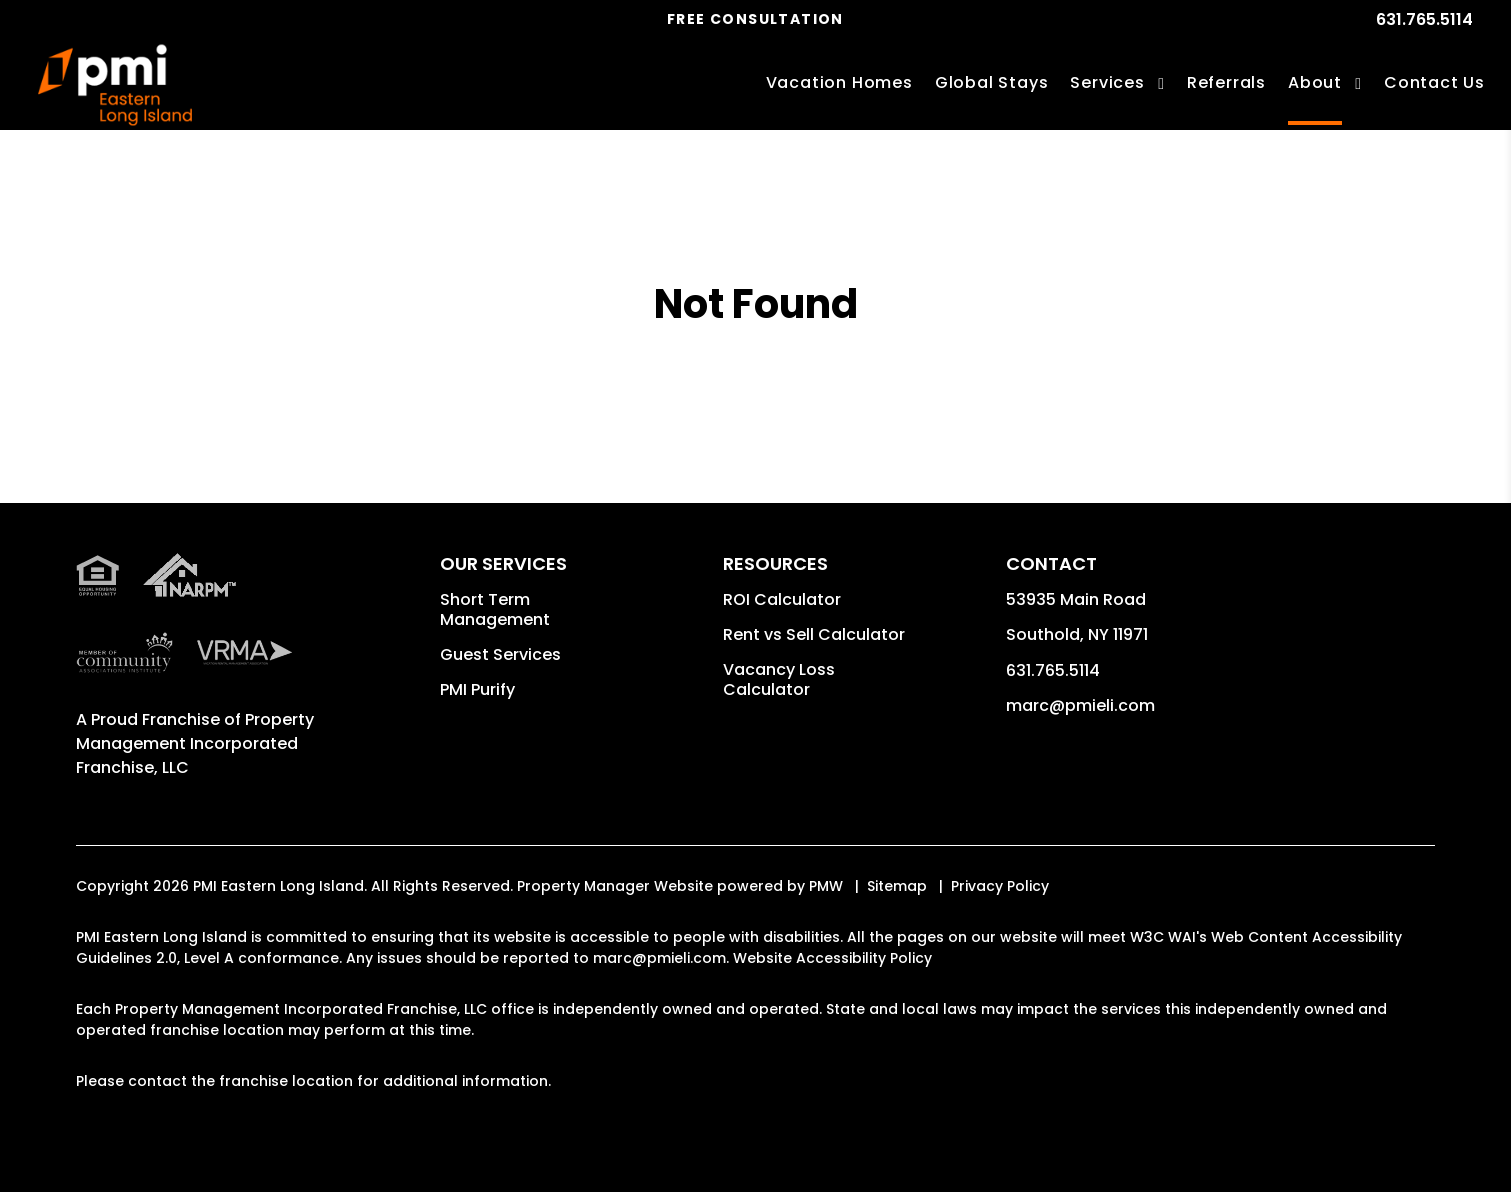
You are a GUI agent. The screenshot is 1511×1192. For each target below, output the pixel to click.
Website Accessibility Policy (832, 958)
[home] (115, 85)
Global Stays (992, 82)
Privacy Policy (1000, 886)
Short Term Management (495, 609)
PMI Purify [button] (477, 689)
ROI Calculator (782, 599)
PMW (826, 886)
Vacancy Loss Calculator (779, 679)
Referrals (1226, 82)
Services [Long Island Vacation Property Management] (1107, 82)
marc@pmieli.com (1080, 705)
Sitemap (897, 886)
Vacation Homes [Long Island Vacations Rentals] (839, 82)
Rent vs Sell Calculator (814, 634)
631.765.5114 (1424, 19)
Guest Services (500, 654)
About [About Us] (1315, 82)
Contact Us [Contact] (1434, 82)
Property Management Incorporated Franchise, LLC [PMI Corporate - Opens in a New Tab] (195, 743)
